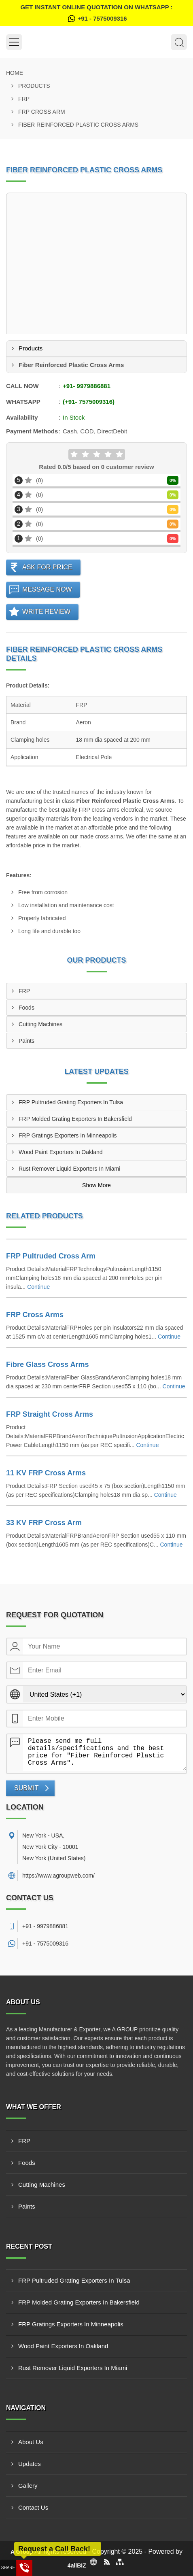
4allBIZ (77, 2565)
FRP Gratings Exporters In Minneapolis (68, 1135)
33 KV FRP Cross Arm (44, 1523)
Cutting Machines (40, 1024)
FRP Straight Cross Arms (49, 1414)
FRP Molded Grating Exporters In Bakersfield (75, 1119)
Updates (29, 2463)
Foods (26, 1007)
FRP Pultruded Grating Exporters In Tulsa (71, 1102)
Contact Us (33, 2507)
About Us (30, 2441)
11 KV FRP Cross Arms (46, 1473)
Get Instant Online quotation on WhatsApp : (96, 14)
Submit (26, 1788)
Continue (38, 1287)
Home (14, 73)
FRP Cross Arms (35, 1315)
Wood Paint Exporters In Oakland (61, 1152)
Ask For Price (47, 567)
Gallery (28, 2485)
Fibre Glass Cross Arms (47, 1364)
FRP (24, 98)
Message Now (47, 589)
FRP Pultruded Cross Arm (50, 1256)
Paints (26, 1041)
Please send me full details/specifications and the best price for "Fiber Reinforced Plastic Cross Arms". (104, 1752)
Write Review (46, 611)
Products (34, 86)
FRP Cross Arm (41, 111)
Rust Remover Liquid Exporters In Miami (69, 1168)
